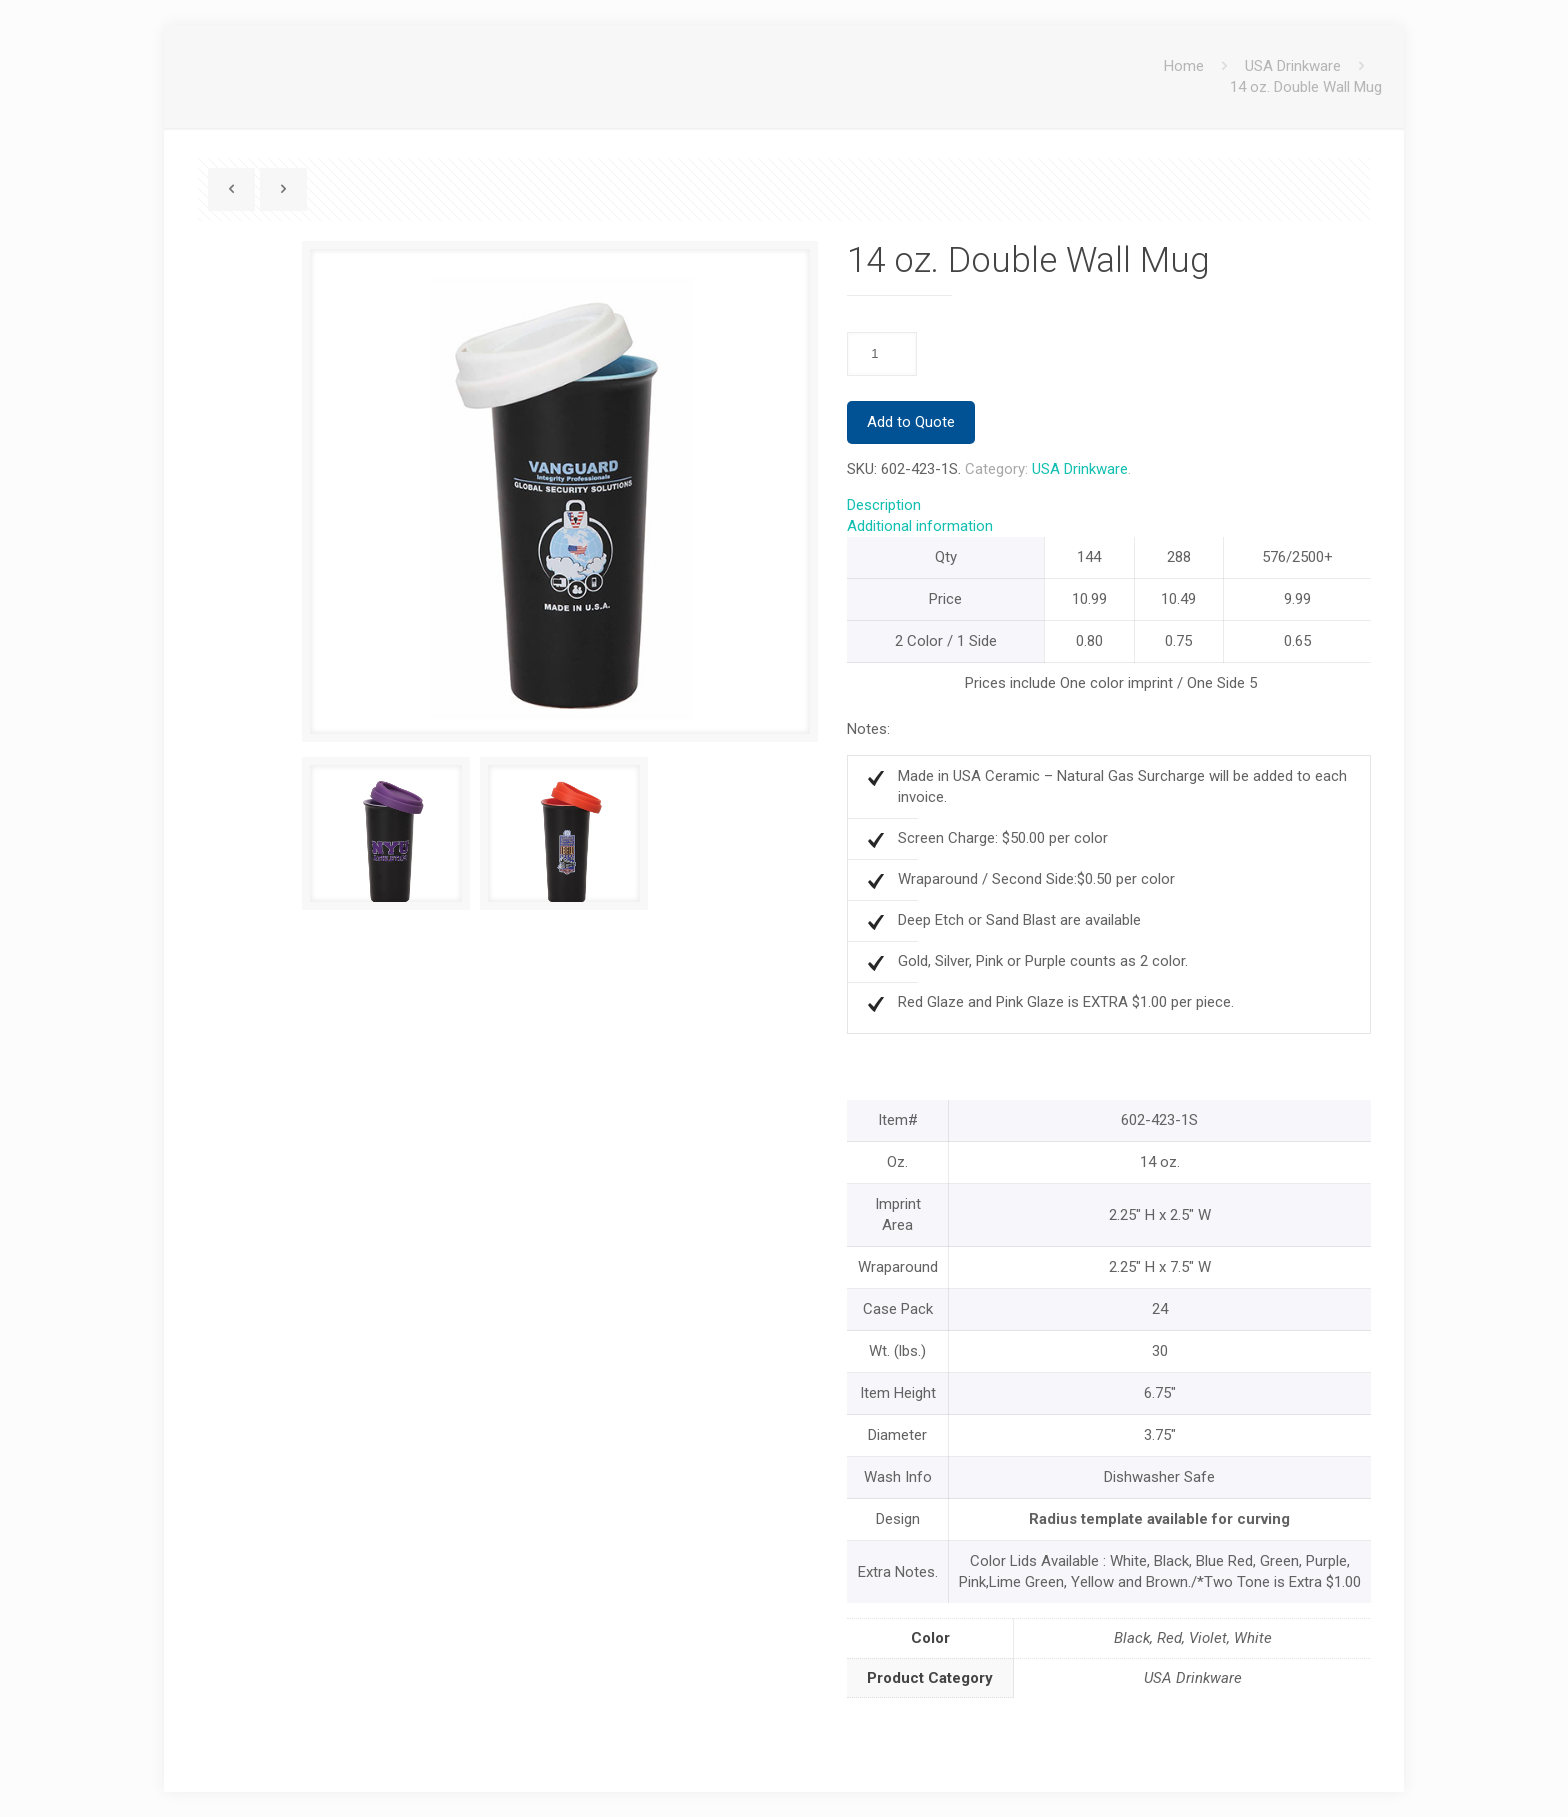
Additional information (920, 526)
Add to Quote (911, 422)
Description (884, 505)
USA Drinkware (1293, 66)
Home (1184, 66)
